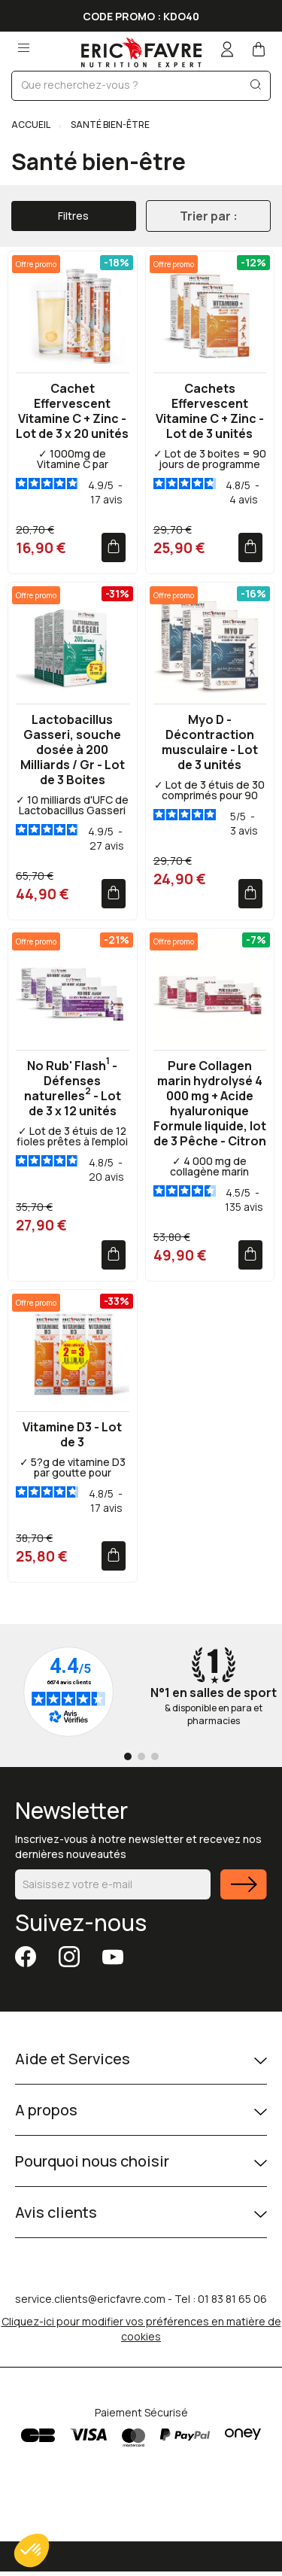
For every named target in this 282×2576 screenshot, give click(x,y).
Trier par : (209, 216)
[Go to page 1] (128, 1756)
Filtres (73, 215)
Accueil (31, 124)
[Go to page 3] (155, 1756)
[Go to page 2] (141, 1756)
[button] (32, 2550)
